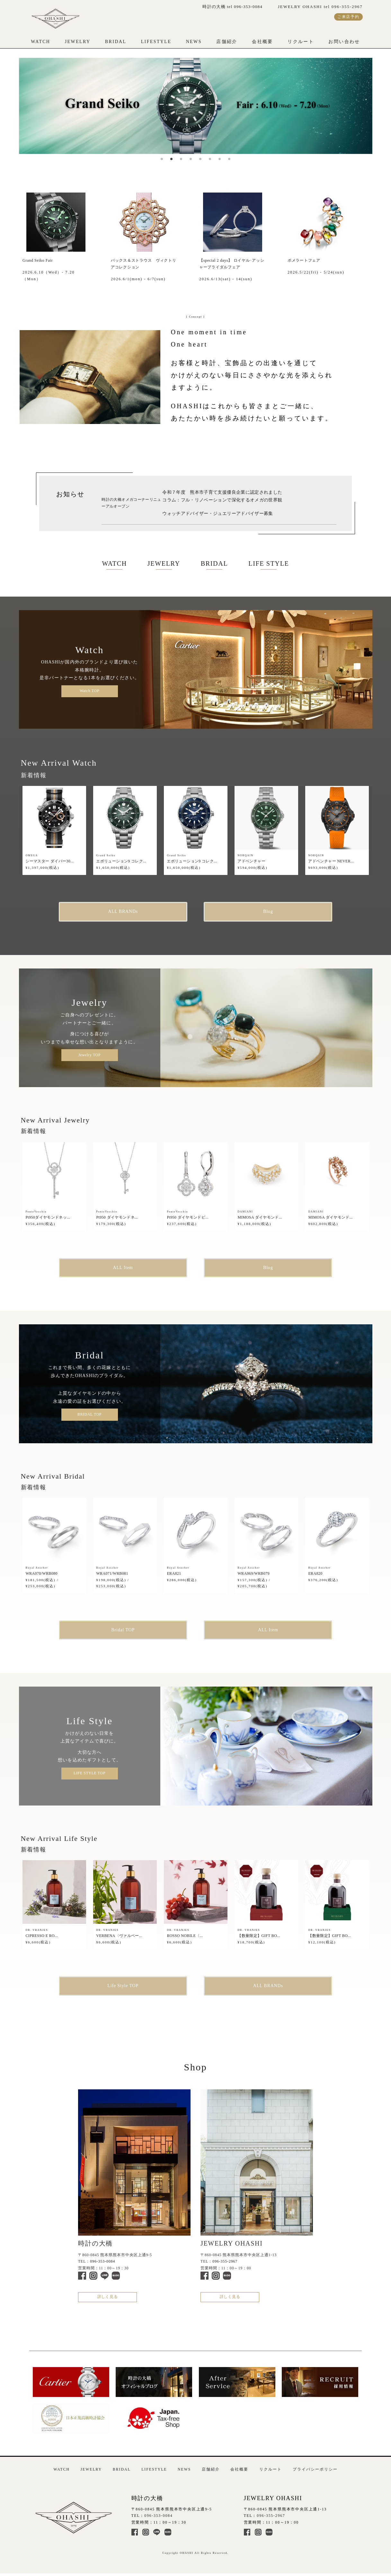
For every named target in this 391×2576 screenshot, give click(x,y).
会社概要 (262, 41)
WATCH (40, 41)
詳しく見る (107, 2297)
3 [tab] (181, 159)
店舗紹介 (226, 41)
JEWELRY (78, 41)
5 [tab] (200, 159)
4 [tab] (191, 159)
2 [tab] (171, 159)
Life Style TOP (122, 1985)
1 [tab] (162, 159)
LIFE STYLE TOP (89, 1773)
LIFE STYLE (268, 563)
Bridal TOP (123, 1629)
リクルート (301, 41)
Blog (268, 911)
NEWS (194, 41)
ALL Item (123, 1267)
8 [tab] (229, 159)
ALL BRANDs (123, 911)
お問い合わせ (344, 41)
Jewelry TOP (89, 1055)
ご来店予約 (348, 16)
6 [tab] (210, 159)
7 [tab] (220, 159)
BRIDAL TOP (89, 1414)
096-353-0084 (102, 2261)
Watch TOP (89, 691)
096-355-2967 (224, 2261)
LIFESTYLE (156, 41)
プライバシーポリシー (315, 2469)
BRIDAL (115, 41)
